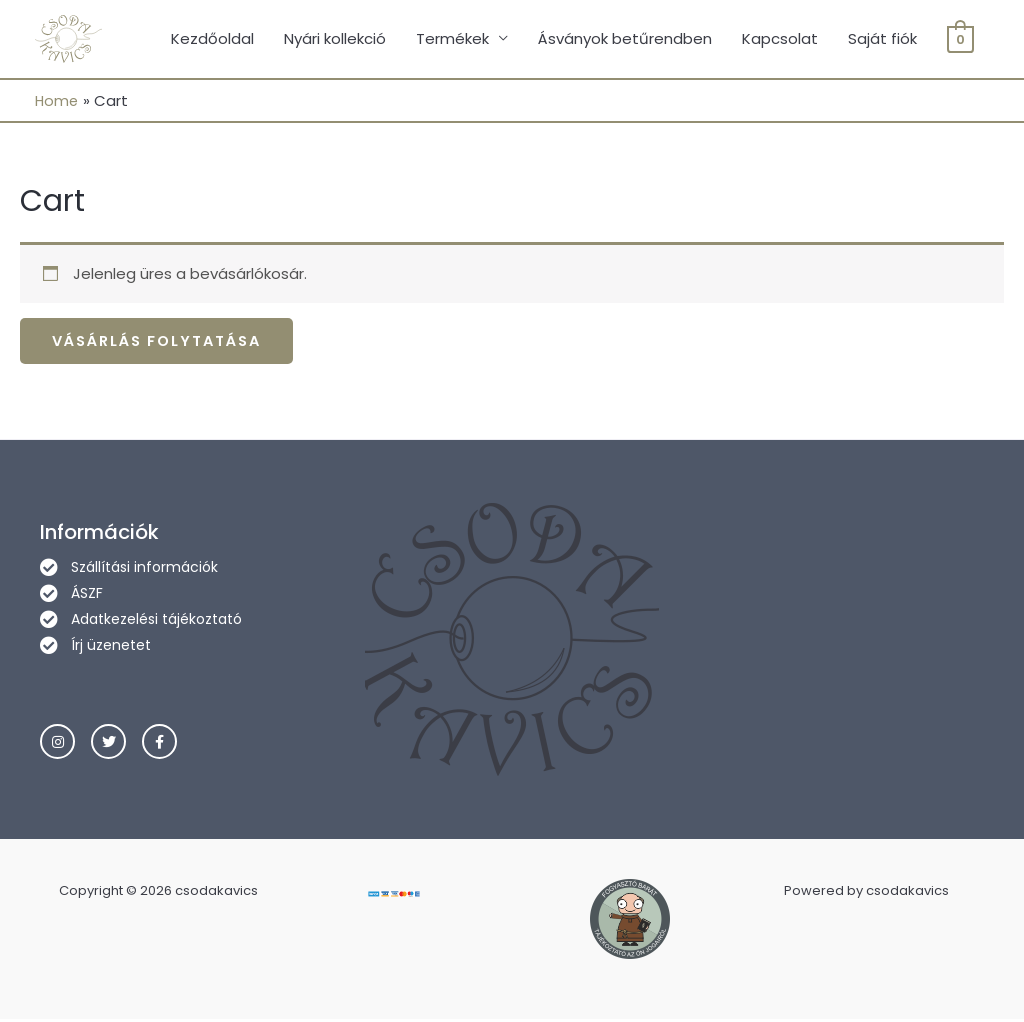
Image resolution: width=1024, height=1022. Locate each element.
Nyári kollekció (335, 39)
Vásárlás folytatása (164, 343)
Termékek (452, 39)
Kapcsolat (780, 39)
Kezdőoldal (212, 39)
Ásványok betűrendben (625, 39)
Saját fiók (882, 39)
